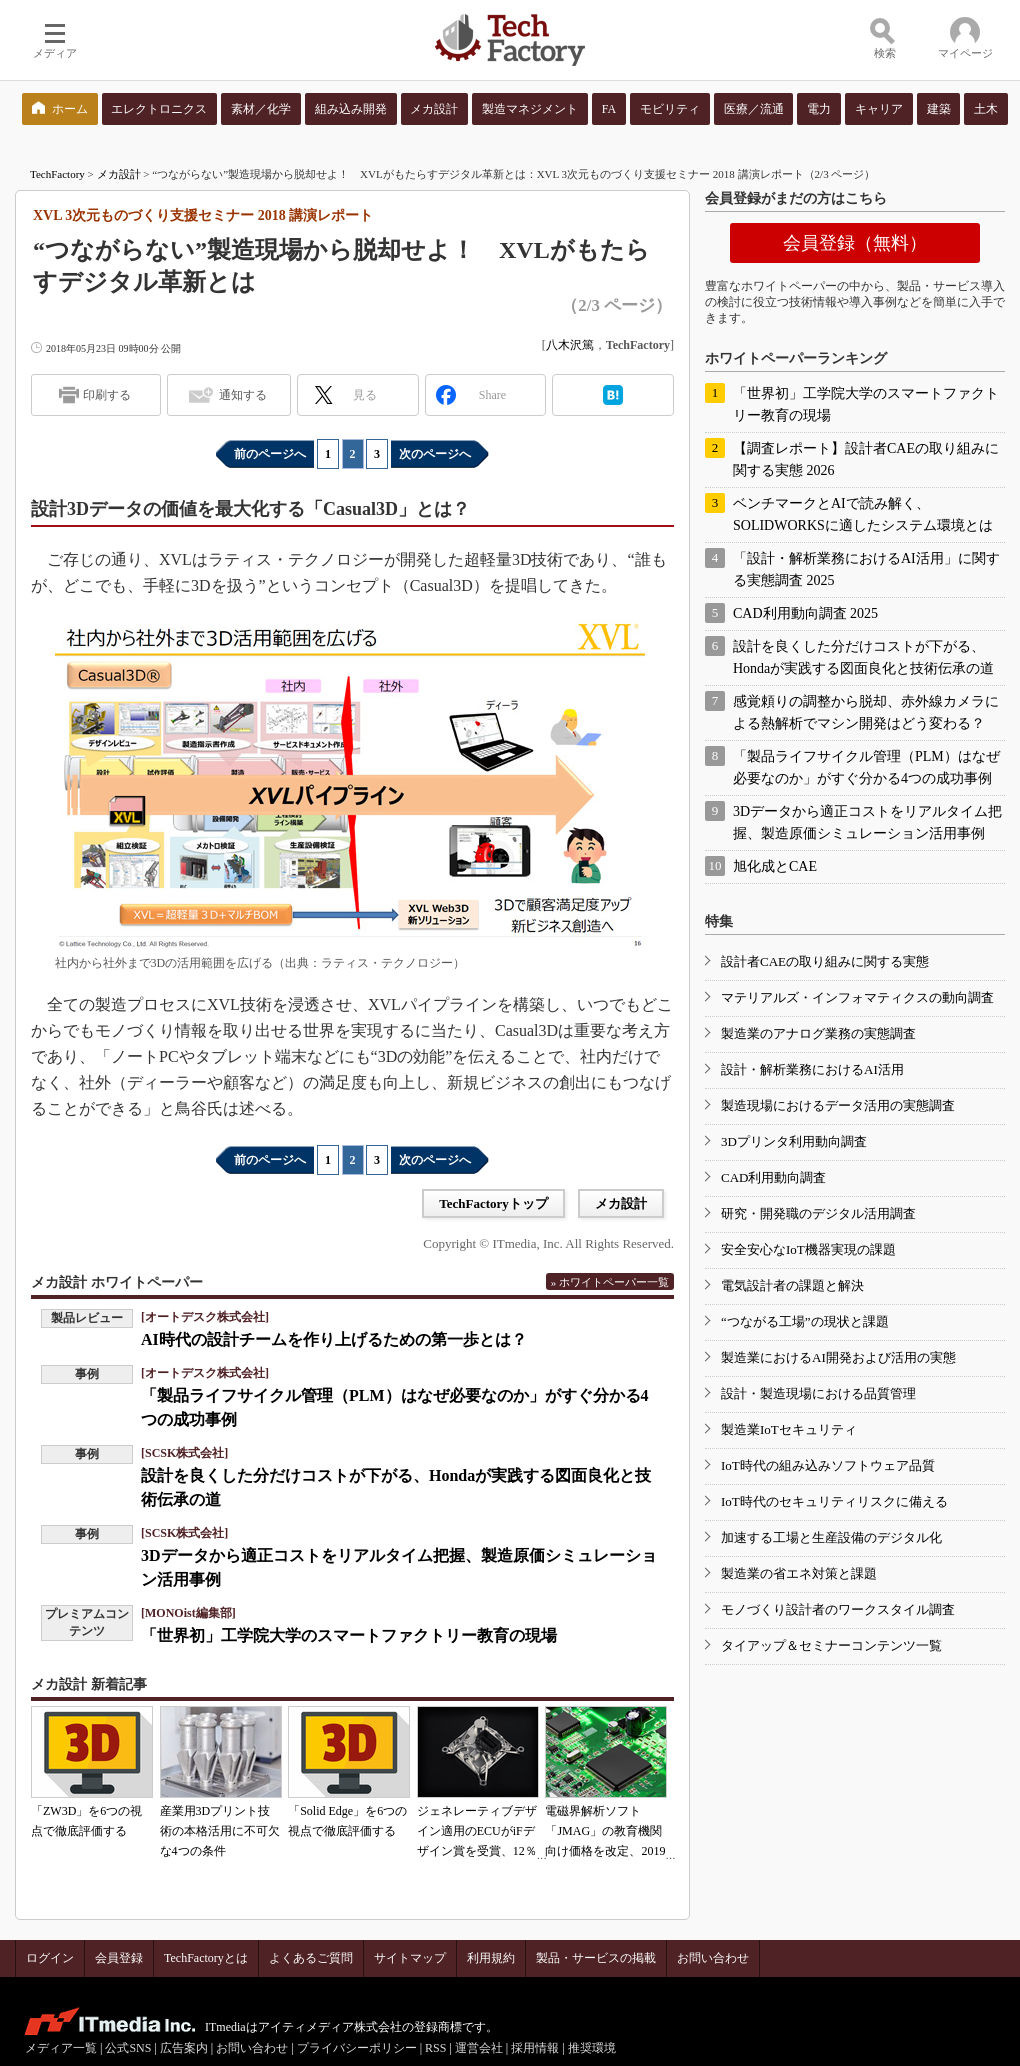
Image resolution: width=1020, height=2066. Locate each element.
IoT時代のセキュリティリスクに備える (834, 1501)
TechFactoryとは (206, 1958)
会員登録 (119, 1958)
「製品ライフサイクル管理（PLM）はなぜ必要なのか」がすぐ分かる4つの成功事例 (866, 767)
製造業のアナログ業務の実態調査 (818, 1033)
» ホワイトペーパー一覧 (610, 1282)
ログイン (50, 1958)
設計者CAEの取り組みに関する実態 (825, 961)
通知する (243, 395)
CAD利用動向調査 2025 (805, 613)
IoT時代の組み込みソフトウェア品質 (828, 1465)
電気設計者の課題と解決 (792, 1285)
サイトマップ (410, 1958)
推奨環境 (592, 2048)
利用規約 (491, 1958)
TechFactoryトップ (493, 1203)
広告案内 (184, 2048)
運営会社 (479, 2048)
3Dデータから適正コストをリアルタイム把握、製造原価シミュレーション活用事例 (867, 822)
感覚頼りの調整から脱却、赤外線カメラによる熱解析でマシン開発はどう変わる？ (866, 712)
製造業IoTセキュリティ (789, 1429)
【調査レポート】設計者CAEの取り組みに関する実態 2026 (866, 459)
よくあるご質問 (311, 1958)
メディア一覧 (61, 2048)
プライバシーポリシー (357, 2048)
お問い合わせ (713, 1958)
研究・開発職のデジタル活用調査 (818, 1213)
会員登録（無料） (855, 243)
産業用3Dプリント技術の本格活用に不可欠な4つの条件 (220, 1831)
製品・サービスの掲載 (596, 1958)
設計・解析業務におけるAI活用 (812, 1069)
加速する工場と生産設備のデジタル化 (831, 1537)
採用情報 (535, 2048)
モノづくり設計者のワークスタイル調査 (838, 1609)
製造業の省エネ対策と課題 (799, 1573)
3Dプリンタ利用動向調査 (794, 1141)
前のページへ (270, 454)
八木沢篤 (570, 345)
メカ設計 (119, 174)
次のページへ (435, 454)
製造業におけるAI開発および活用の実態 (838, 1357)
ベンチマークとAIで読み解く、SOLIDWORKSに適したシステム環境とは (863, 514)
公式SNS (128, 2048)
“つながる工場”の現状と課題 (805, 1321)
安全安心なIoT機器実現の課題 (808, 1249)
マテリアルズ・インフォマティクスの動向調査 (857, 997)
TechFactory (57, 174)
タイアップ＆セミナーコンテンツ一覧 (831, 1645)
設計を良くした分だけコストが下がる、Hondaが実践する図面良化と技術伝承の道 (863, 657)
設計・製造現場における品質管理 (818, 1393)
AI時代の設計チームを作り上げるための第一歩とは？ (334, 1339)
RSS (435, 2048)
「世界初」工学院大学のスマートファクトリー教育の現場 (349, 1635)
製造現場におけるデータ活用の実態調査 (838, 1105)
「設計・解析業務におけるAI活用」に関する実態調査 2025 (866, 569)
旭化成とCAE (775, 866)
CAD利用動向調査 (773, 1177)
